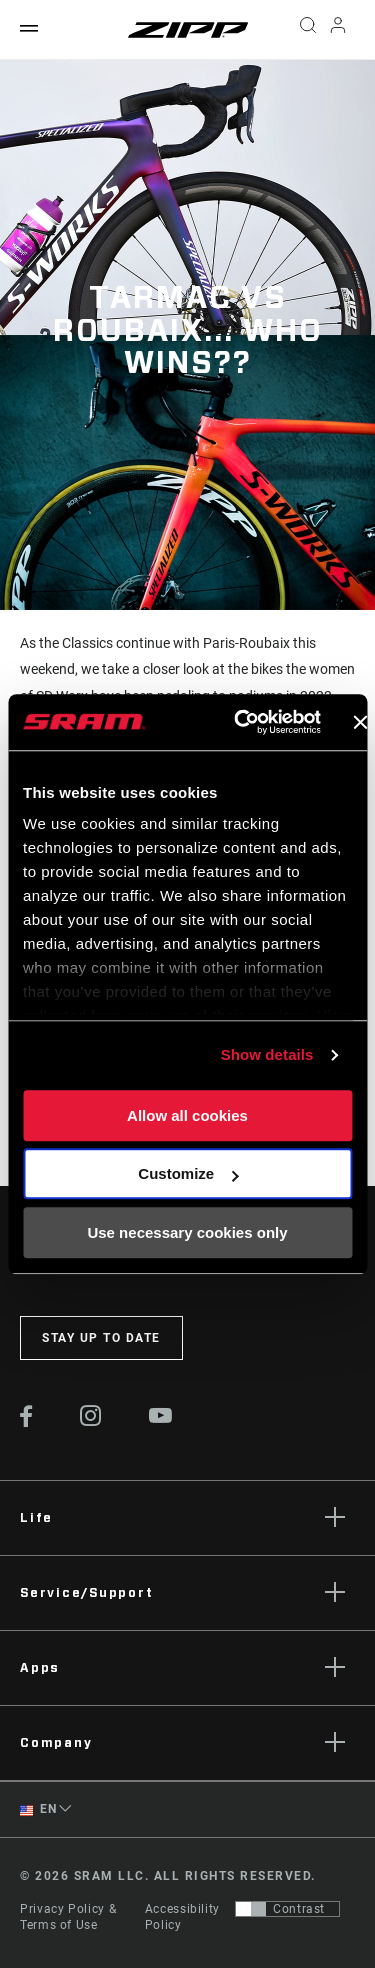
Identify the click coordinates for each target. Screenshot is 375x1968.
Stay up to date (101, 1338)
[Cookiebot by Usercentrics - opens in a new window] (240, 722)
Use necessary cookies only (187, 1232)
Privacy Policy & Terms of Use (68, 1917)
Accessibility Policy (182, 1917)
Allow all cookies (187, 1115)
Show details (267, 1054)
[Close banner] (360, 722)
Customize (188, 1173)
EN (38, 1809)
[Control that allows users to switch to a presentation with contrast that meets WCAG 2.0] (287, 1909)
